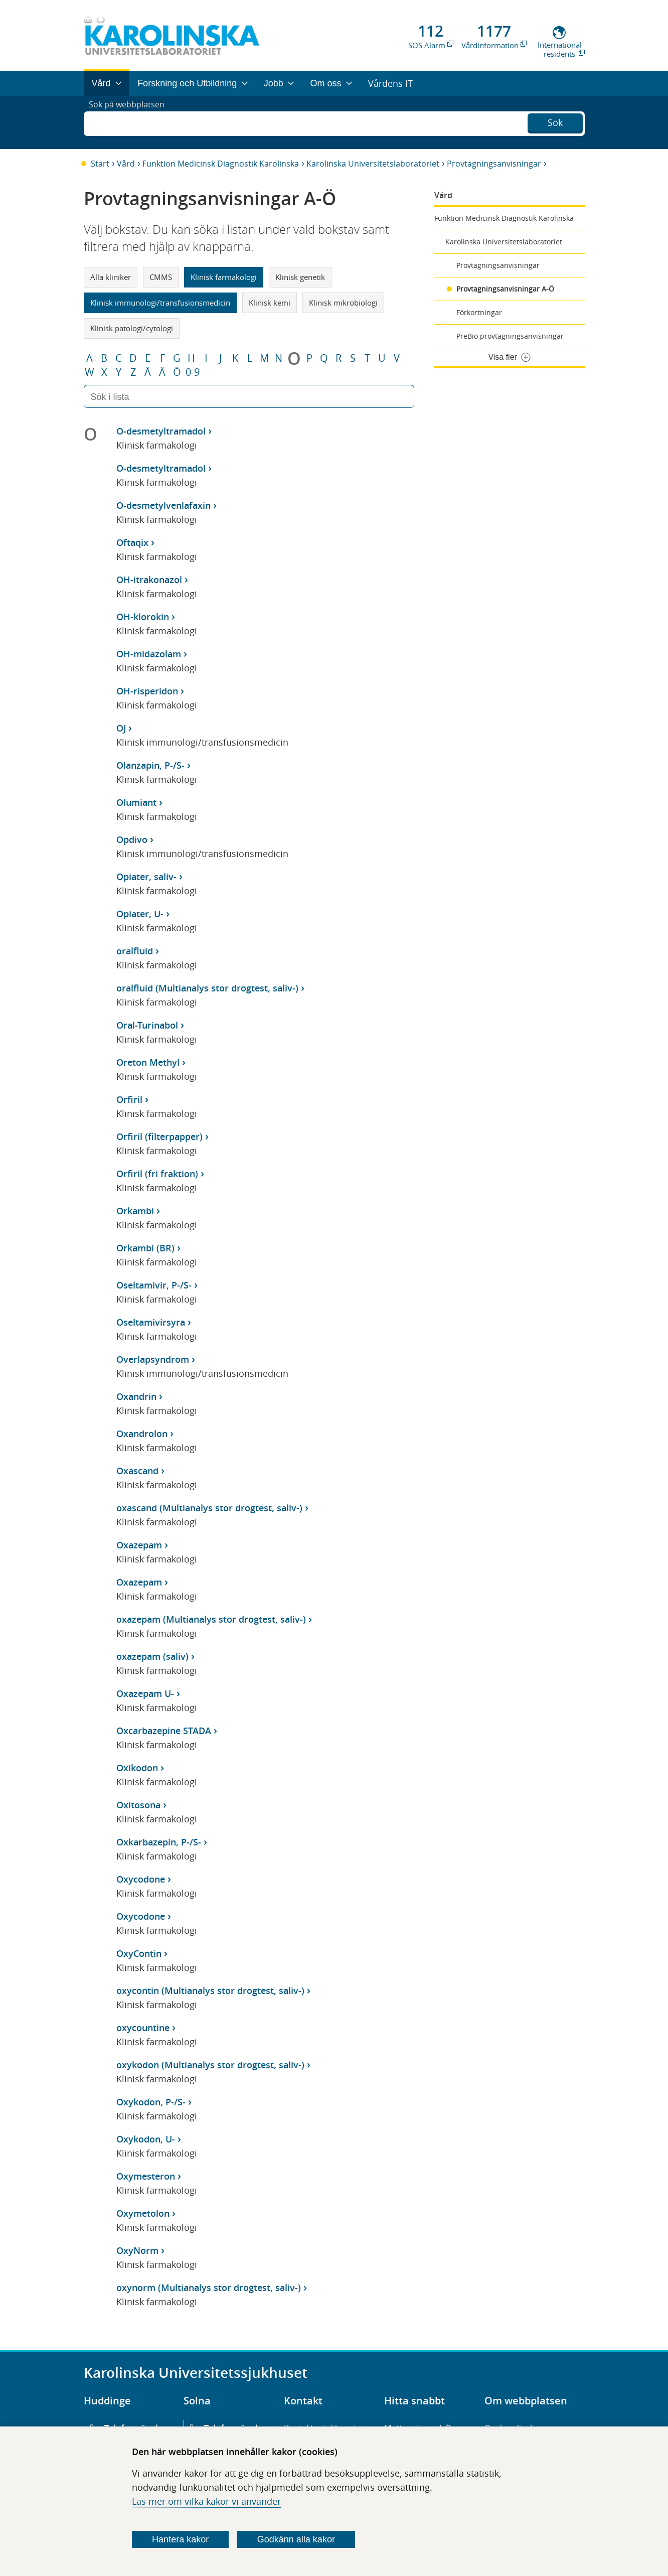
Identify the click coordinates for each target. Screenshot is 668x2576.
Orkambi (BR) (145, 1248)
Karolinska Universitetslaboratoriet (372, 163)
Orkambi (135, 1211)
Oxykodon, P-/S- (151, 2102)
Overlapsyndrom (152, 1359)
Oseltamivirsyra (150, 1322)
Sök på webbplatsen (131, 122)
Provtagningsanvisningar (494, 163)
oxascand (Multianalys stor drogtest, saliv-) (209, 1508)
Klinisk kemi (269, 303)
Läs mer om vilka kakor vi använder (206, 2501)
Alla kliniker (110, 277)
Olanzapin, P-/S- (150, 765)
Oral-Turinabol (147, 1025)
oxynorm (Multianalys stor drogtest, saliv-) (208, 2287)
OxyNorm (137, 2250)
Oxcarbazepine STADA (163, 1731)
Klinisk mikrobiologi (343, 303)
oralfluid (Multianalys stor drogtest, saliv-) (207, 988)
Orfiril (129, 1099)
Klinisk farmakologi (224, 277)
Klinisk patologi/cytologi (131, 328)
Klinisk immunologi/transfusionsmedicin (160, 303)
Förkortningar (479, 312)
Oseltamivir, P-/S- (154, 1285)
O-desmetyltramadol (161, 431)
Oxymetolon (143, 2213)
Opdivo (131, 839)
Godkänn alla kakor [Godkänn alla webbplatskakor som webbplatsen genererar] (296, 2539)
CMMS (160, 277)
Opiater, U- (139, 914)
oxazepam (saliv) (152, 1656)
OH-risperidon (147, 691)
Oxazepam (139, 1545)
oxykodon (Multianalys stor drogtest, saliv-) (210, 2065)
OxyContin (138, 1953)
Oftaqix (132, 542)
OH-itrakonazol (149, 580)
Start (100, 163)
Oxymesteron (145, 2176)
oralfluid (134, 951)
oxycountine (143, 2028)
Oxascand (137, 1471)
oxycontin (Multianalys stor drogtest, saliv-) (210, 1990)
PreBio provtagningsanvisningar (510, 336)
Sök (555, 121)
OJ (121, 728)
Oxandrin (136, 1396)
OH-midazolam (148, 654)
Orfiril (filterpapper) (159, 1136)
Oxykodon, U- (145, 2139)
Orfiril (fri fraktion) (157, 1174)
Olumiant (136, 802)
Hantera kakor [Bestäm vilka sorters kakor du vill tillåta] (180, 2539)
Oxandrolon (142, 1433)
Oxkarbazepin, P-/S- (158, 1842)
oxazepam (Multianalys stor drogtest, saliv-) (211, 1619)
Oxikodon (137, 1768)
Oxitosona (138, 1805)
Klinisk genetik (300, 277)
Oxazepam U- (145, 1693)
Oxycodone (140, 1879)
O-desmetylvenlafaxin (163, 505)
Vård (126, 163)
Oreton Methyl (148, 1062)
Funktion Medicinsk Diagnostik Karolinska (220, 163)
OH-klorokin (142, 617)
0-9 (193, 372)
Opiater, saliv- (146, 877)
